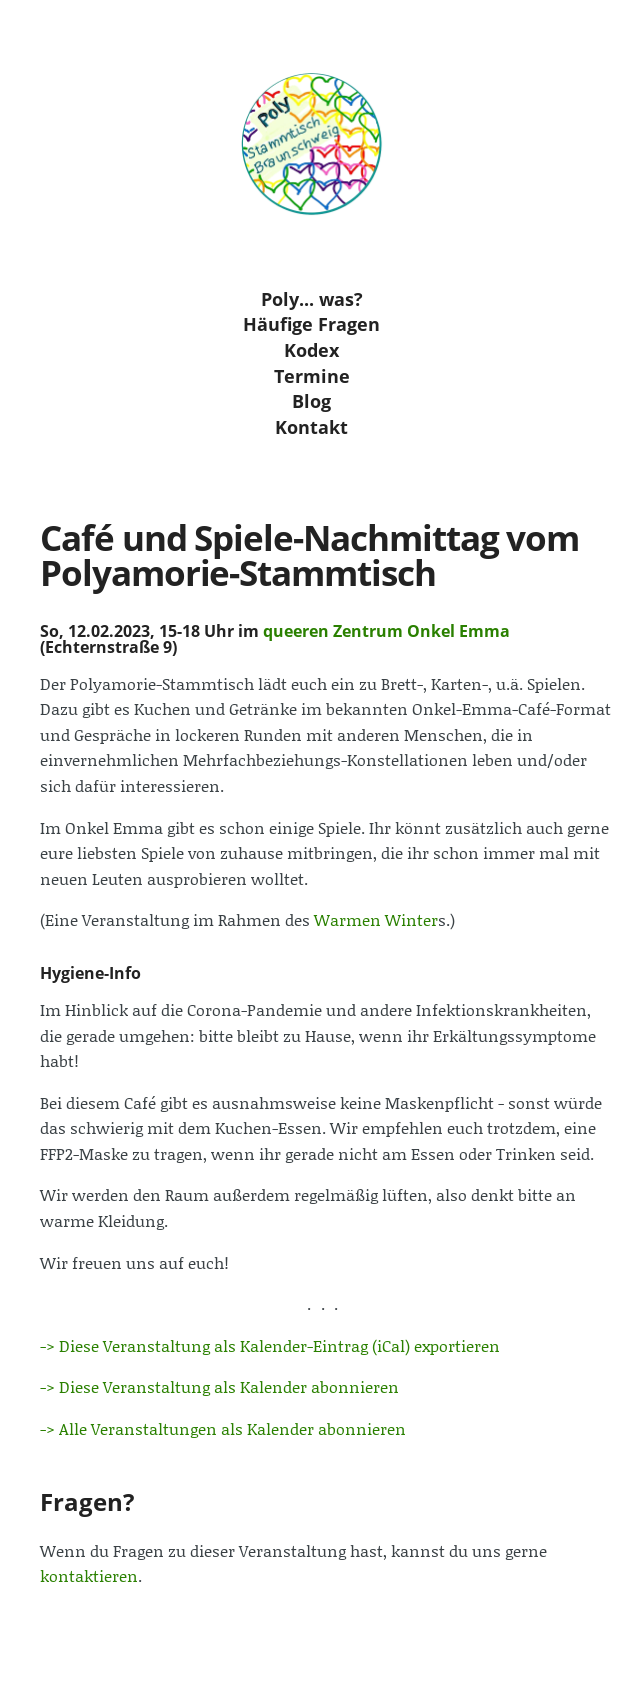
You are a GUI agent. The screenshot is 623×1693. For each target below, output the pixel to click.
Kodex (311, 350)
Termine (312, 375)
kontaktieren (89, 1575)
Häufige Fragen (311, 324)
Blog (311, 401)
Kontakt (311, 427)
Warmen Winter (376, 919)
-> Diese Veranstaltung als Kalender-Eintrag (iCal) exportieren (270, 1345)
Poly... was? (312, 299)
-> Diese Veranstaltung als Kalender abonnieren (219, 1386)
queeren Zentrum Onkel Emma (386, 631)
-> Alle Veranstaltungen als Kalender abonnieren (223, 1428)
